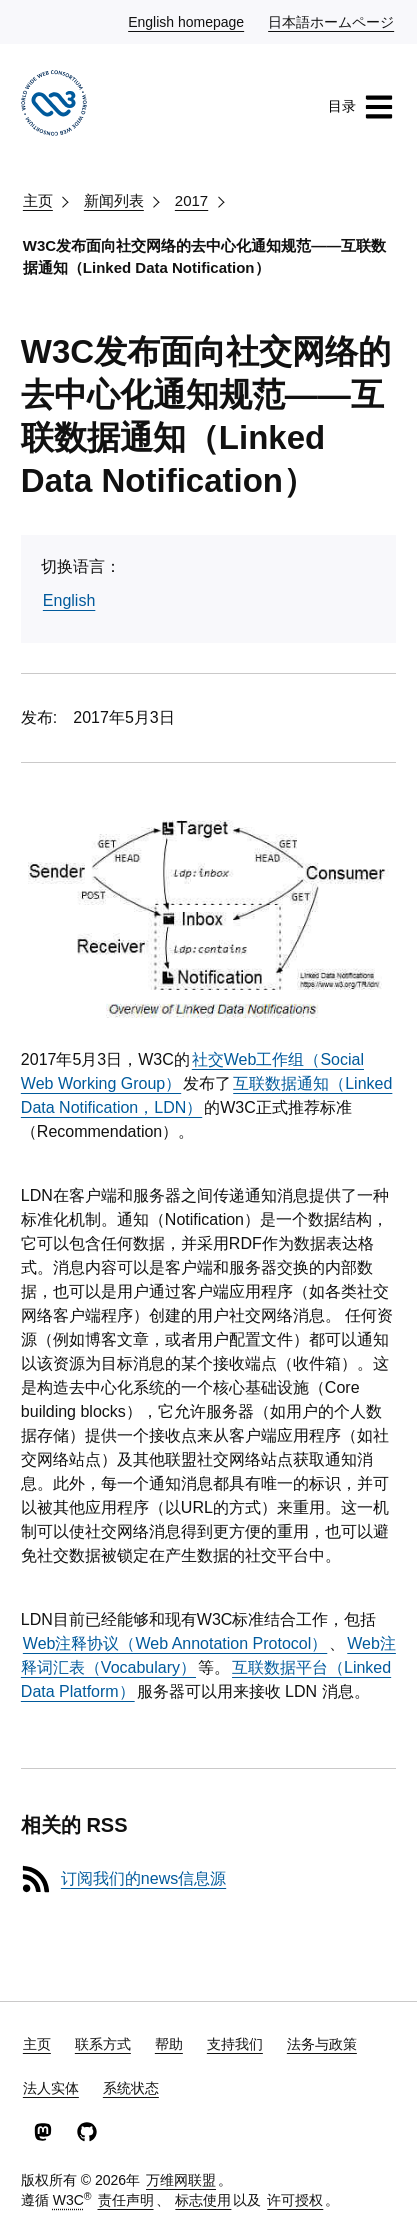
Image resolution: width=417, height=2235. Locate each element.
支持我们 (235, 2044)
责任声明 (126, 2200)
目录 (361, 107)
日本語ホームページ (332, 21)
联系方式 (103, 2044)
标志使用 (203, 2200)
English (69, 600)
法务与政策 (322, 2044)
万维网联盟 (181, 2180)
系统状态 (131, 2088)
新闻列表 (114, 200)
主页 (38, 200)
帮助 (169, 2044)
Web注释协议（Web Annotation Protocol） (175, 1643)
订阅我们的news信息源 (143, 1878)
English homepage (187, 21)
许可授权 (295, 2200)
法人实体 (51, 2088)
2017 (191, 200)
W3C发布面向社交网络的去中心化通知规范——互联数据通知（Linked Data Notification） (204, 257)
